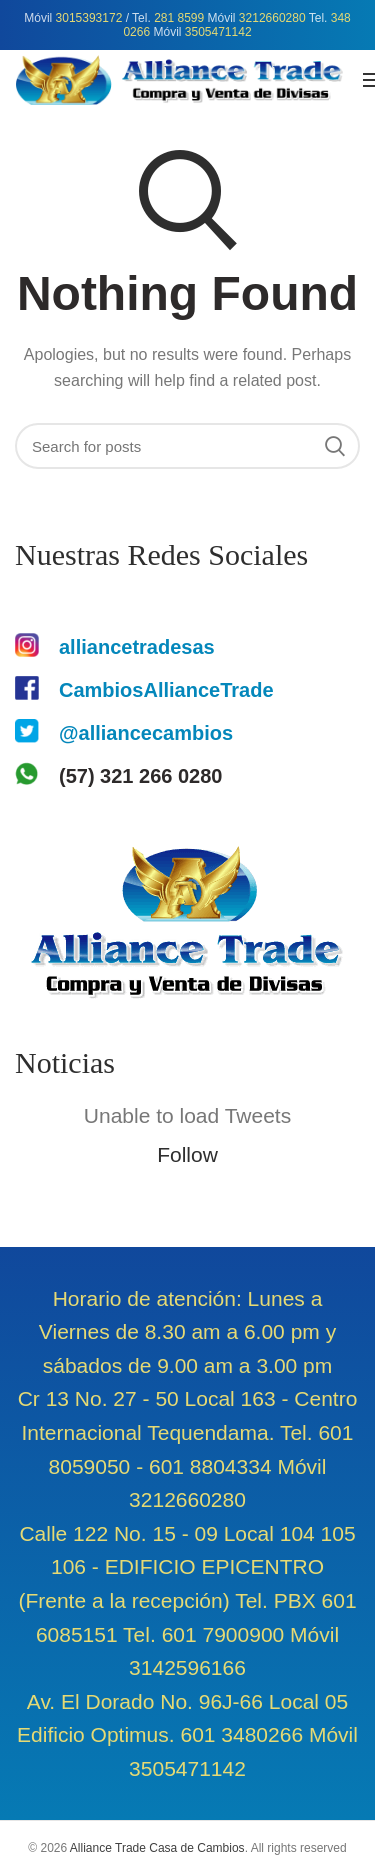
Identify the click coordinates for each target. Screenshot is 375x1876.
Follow (187, 1154)
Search (335, 446)
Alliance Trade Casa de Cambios (157, 1848)
